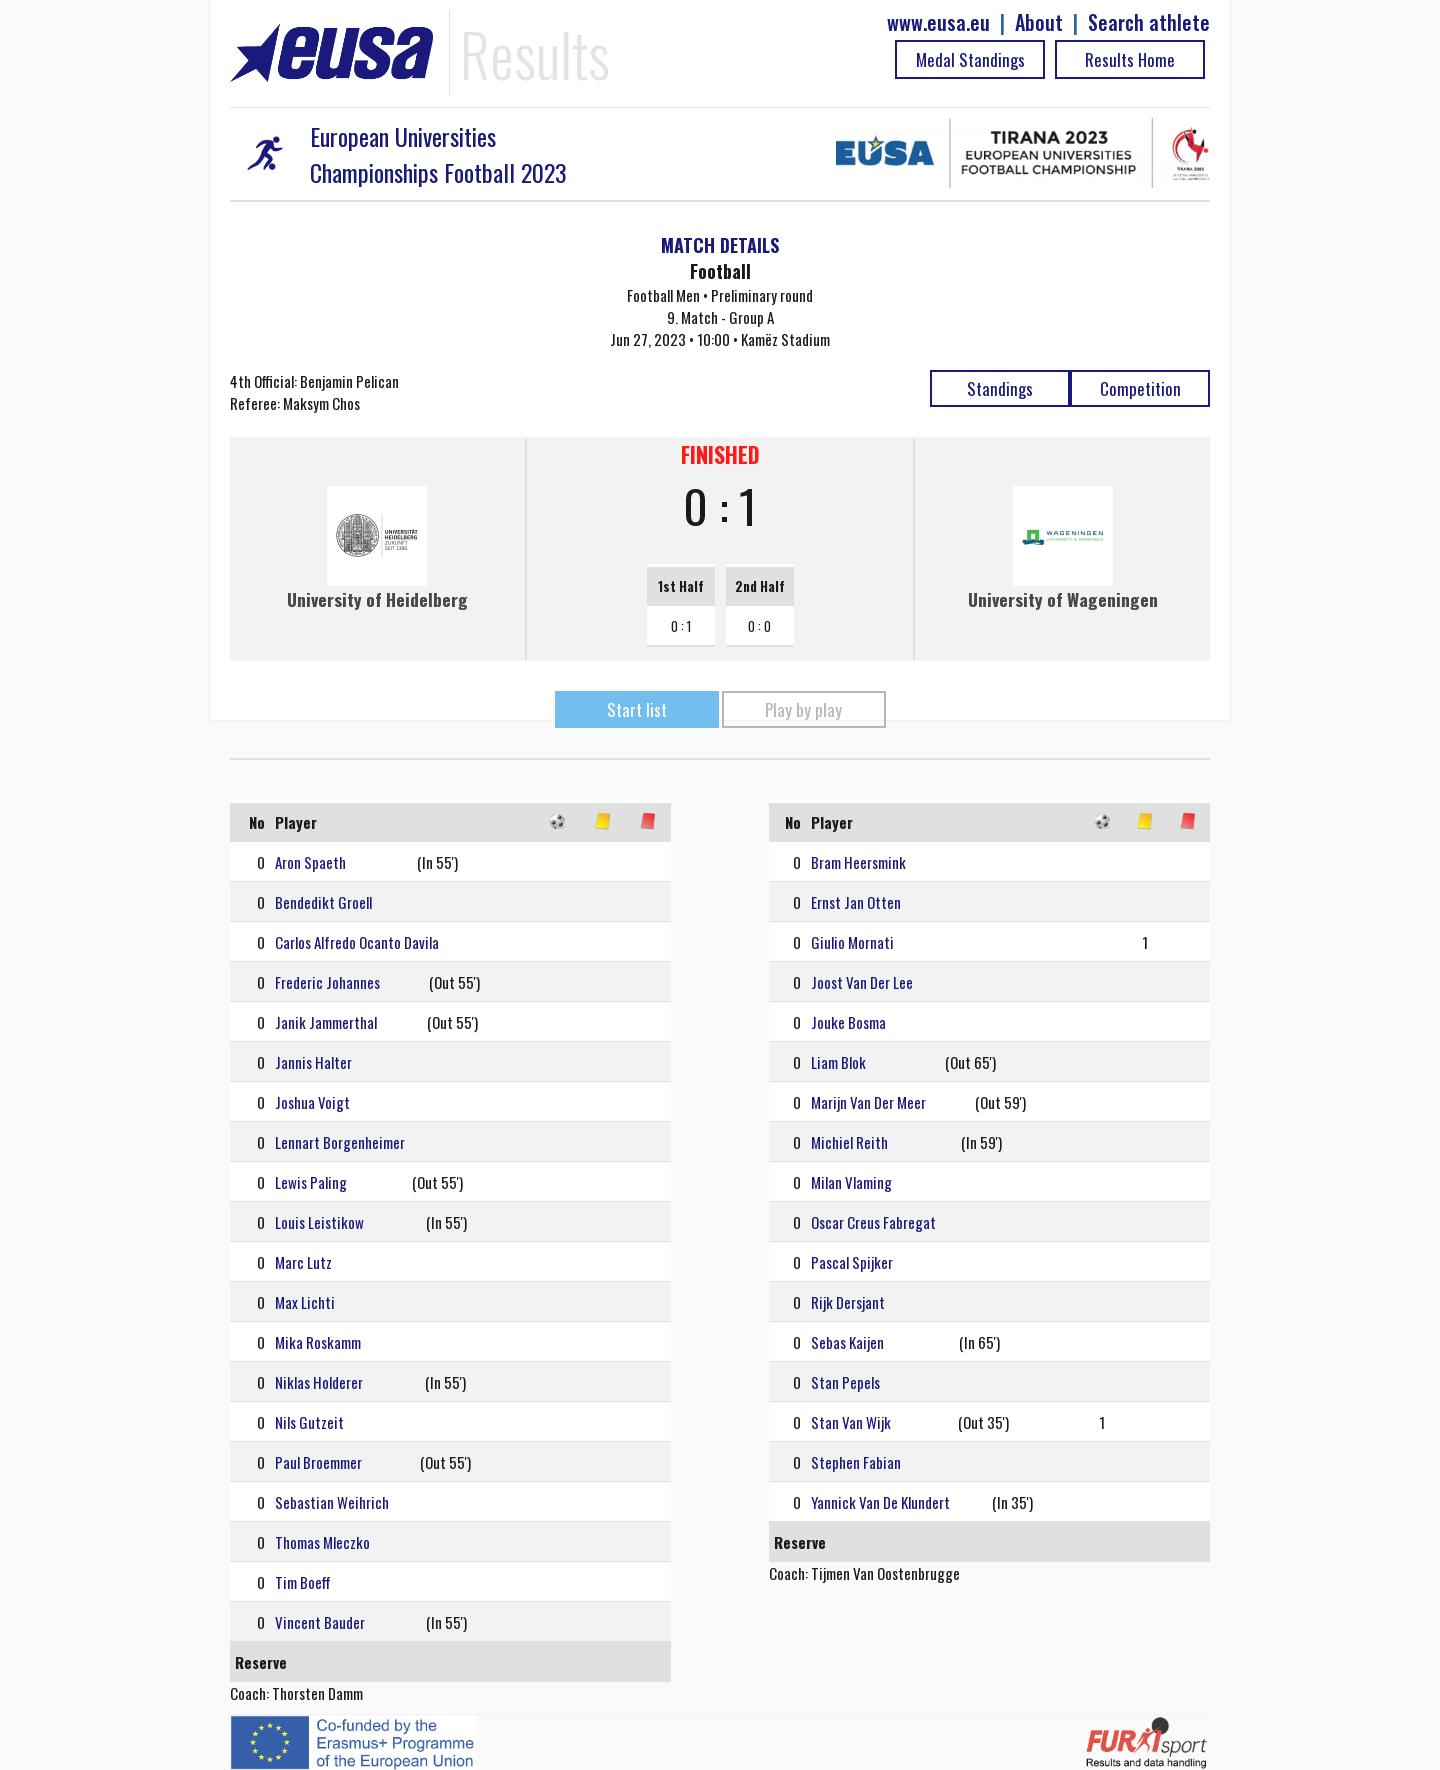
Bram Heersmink (858, 862)
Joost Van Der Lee (862, 982)
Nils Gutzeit (309, 1422)
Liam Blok (838, 1062)
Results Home (1130, 59)
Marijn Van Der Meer (868, 1102)
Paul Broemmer (318, 1462)
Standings (1000, 388)
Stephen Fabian (856, 1462)
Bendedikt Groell (323, 902)
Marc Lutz (303, 1262)
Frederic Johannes (327, 982)
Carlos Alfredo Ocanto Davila (357, 942)
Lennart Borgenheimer (340, 1142)
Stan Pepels (845, 1382)
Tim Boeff (303, 1582)
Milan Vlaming (851, 1182)
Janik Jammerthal (326, 1022)
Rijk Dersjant (848, 1302)
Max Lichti (305, 1302)
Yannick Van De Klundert (880, 1502)
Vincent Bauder (320, 1622)
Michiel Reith (849, 1142)
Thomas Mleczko (322, 1542)
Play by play (803, 709)
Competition (1140, 388)
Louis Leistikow (319, 1222)
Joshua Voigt (312, 1102)
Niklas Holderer (319, 1382)
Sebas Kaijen (847, 1342)
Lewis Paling (311, 1182)
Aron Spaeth (310, 862)
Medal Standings (970, 59)
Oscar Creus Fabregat (873, 1222)
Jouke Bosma (848, 1022)
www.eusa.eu (938, 22)
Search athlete (1149, 22)
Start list (637, 709)
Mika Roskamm (318, 1342)
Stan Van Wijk (851, 1422)
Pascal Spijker (852, 1262)
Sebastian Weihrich (332, 1502)
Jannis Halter (313, 1062)
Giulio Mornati (852, 942)
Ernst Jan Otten (856, 902)
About (1039, 22)
